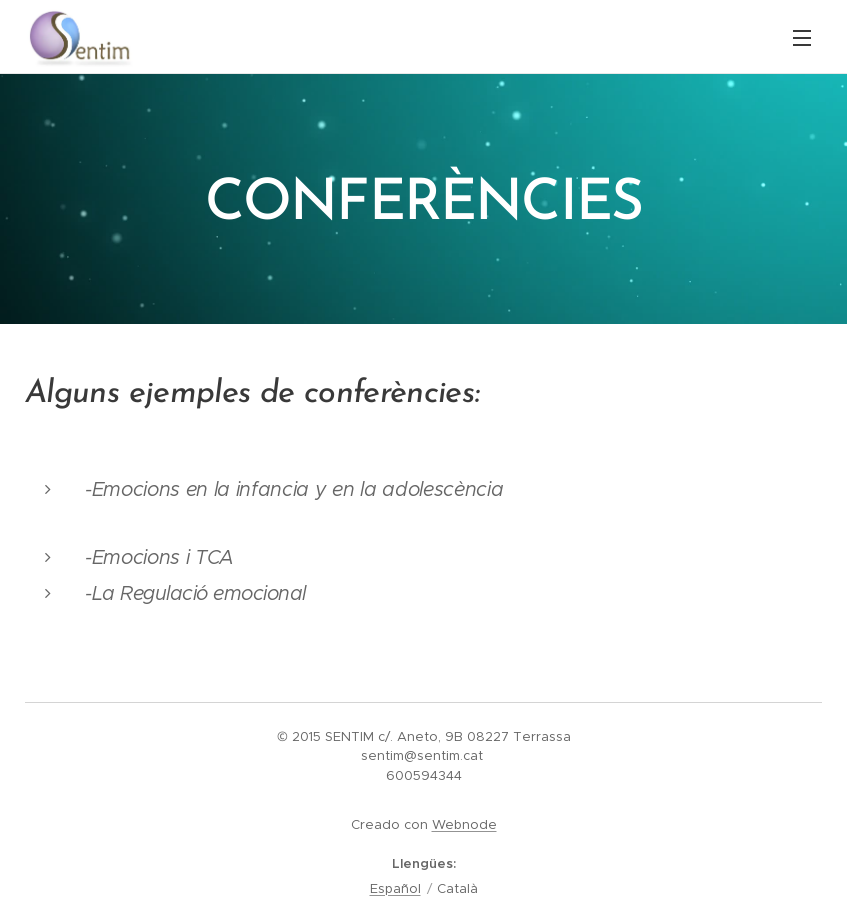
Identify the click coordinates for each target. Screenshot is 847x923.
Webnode (464, 824)
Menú (802, 38)
